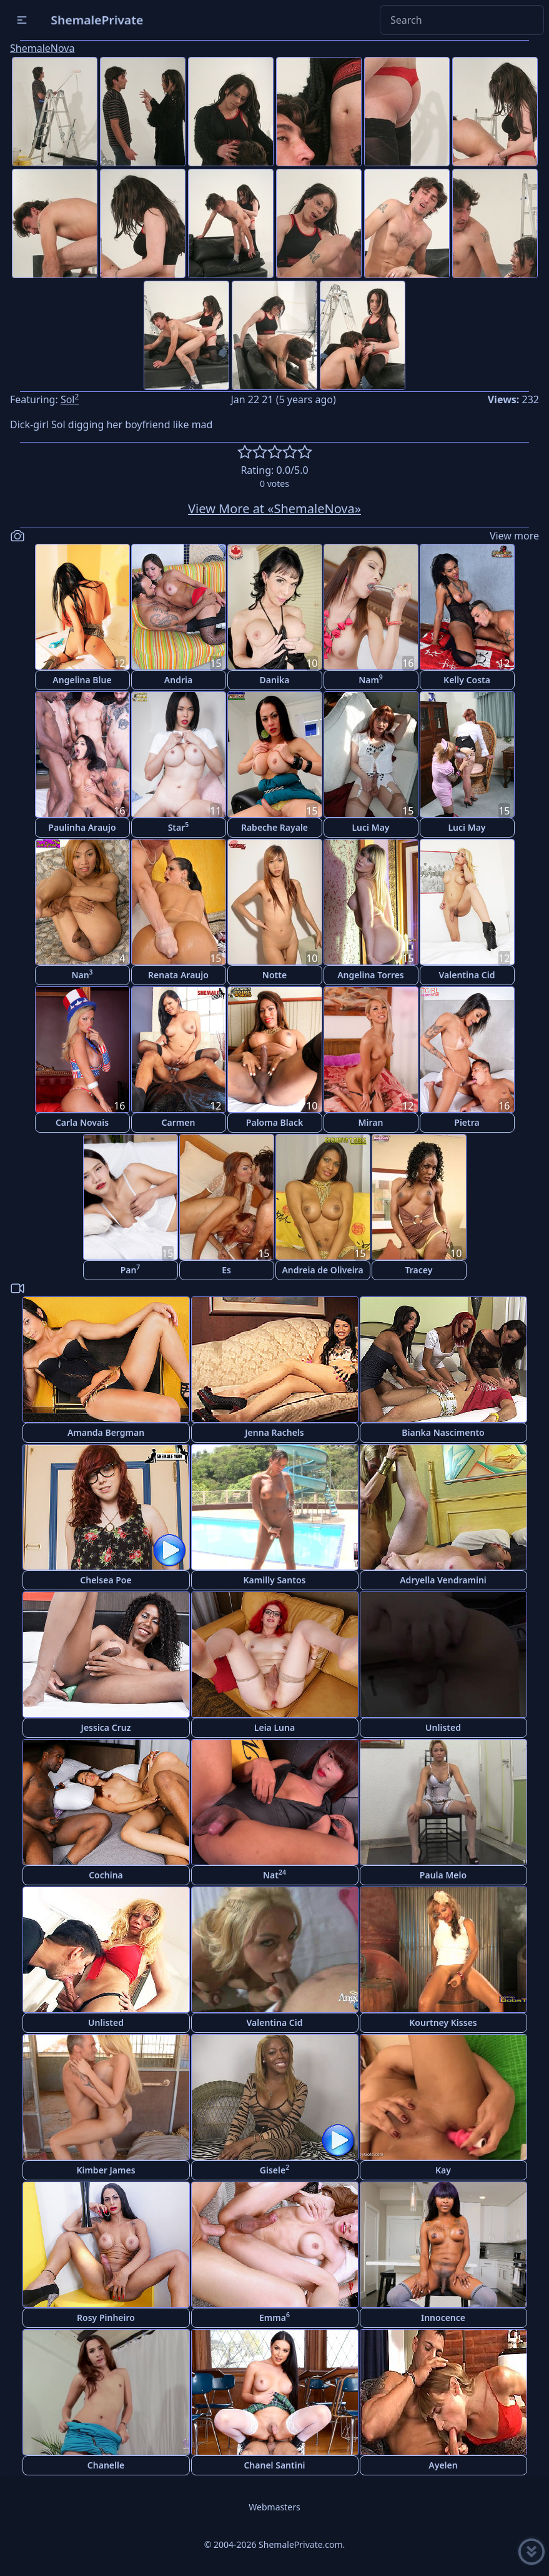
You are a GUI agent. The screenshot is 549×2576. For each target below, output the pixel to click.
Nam (371, 679)
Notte (274, 975)
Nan (81, 974)
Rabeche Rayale (274, 827)
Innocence (443, 2317)
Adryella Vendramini (443, 1580)
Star (178, 826)
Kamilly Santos (275, 1580)
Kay (443, 2170)
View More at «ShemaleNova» (274, 508)
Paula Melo (443, 1875)
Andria (178, 680)
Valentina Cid (467, 975)
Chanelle (105, 2465)
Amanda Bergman (105, 1432)
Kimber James (105, 2170)
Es (226, 1270)
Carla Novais (82, 1122)
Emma (274, 2316)
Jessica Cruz (106, 1727)
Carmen (178, 1122)
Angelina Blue (81, 680)
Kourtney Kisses (443, 2022)
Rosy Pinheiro (106, 2317)
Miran (371, 1122)
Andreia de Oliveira (322, 1270)
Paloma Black (274, 1122)
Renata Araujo (178, 975)
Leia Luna (274, 1727)
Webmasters (274, 2507)
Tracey (419, 1270)
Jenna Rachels (274, 1432)
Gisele (274, 2169)
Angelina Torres (370, 975)
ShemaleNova (42, 48)
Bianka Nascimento (443, 1432)
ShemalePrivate (97, 19)
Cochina (106, 1875)
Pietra (466, 1122)
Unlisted (443, 1727)
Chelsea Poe (105, 1580)
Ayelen (442, 2465)
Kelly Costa (466, 680)
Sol (70, 399)
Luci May (370, 827)
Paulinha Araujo (82, 827)
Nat (274, 1874)
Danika (275, 680)
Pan (131, 1269)
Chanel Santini (274, 2465)
